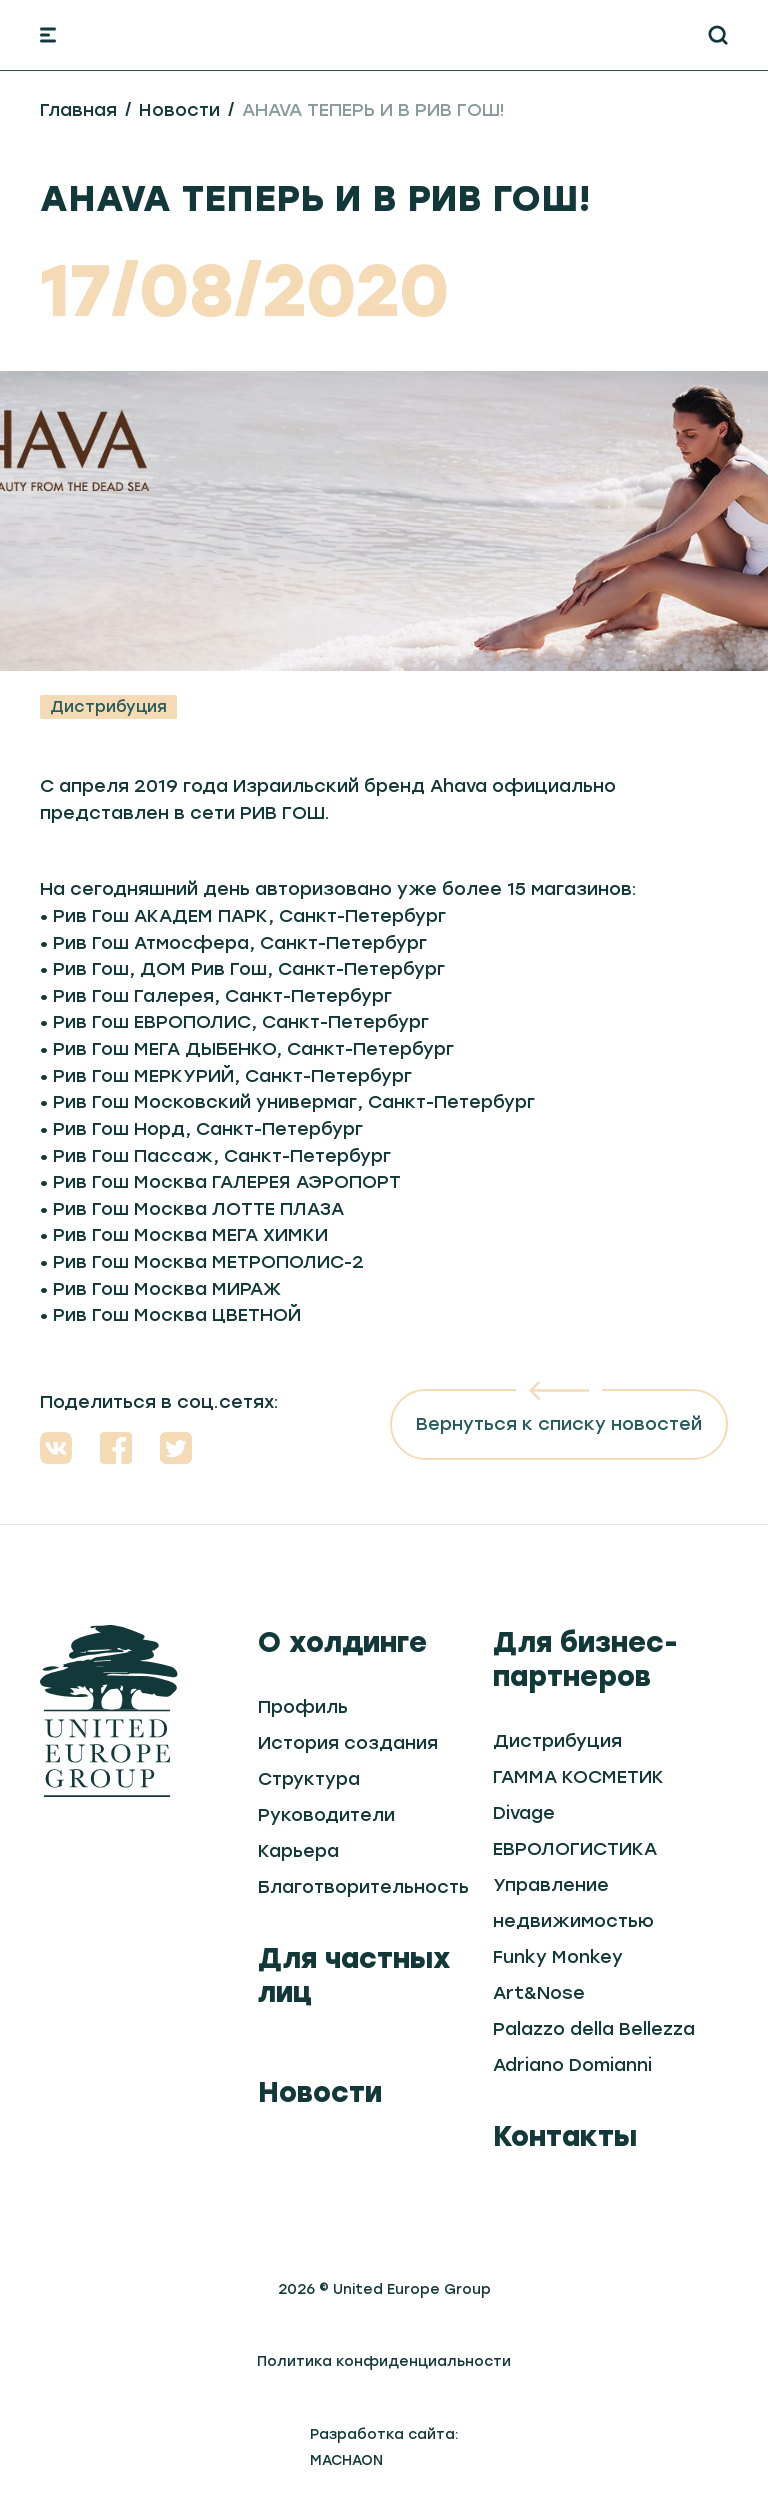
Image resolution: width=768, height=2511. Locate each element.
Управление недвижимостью (573, 1903)
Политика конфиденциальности (384, 2361)
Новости (179, 110)
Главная (78, 110)
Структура (309, 1779)
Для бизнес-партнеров (585, 1659)
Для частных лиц (354, 1975)
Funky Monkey (558, 1957)
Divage (524, 1813)
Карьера (298, 1851)
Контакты (565, 2136)
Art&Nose (539, 1993)
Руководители (326, 1815)
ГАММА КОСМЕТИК (578, 1777)
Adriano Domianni (572, 2065)
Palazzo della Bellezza (594, 2029)
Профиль (303, 1707)
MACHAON (346, 2460)
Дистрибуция (108, 706)
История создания (348, 1743)
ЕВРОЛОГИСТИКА (575, 1849)
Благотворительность (363, 1887)
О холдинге (342, 1642)
